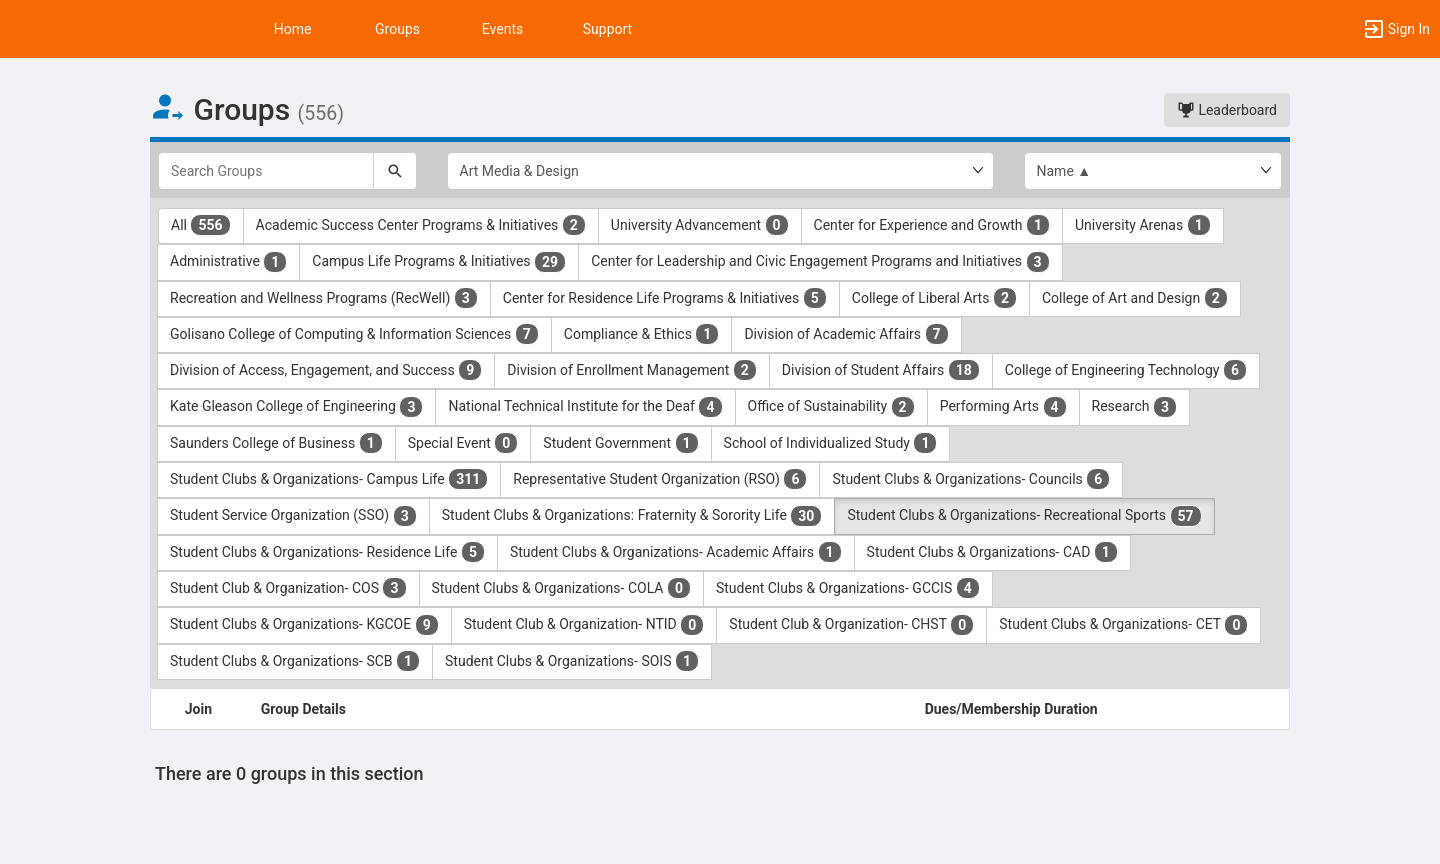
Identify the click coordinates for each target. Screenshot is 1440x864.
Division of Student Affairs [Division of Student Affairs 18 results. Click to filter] (881, 370)
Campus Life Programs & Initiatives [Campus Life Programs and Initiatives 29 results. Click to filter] (439, 262)
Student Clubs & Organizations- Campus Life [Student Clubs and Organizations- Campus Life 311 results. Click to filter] (329, 479)
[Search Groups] (266, 171)
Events (502, 29)
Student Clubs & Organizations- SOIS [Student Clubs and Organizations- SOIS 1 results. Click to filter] (572, 661)
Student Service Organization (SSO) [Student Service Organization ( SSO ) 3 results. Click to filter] (293, 516)
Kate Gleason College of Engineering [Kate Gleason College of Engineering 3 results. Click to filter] (296, 407)
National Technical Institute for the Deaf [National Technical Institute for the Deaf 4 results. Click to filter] (585, 407)
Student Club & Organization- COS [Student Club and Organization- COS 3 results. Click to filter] (288, 588)
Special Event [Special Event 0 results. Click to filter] (463, 443)
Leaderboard (1227, 110)
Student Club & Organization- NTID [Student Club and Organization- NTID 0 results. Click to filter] (584, 625)
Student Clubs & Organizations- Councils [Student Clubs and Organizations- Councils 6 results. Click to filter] (971, 479)
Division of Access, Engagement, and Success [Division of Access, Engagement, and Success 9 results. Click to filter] (326, 370)
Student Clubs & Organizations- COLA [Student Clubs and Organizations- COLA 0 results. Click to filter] (561, 588)
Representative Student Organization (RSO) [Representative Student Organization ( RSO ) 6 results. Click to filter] (660, 479)
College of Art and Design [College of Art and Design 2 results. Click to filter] (1135, 298)
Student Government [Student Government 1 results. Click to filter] (620, 443)
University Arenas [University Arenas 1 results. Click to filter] (1143, 225)
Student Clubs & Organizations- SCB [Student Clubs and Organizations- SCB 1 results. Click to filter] (295, 661)
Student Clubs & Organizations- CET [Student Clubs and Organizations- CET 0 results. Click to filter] (1123, 625)
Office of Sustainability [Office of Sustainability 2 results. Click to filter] (831, 407)
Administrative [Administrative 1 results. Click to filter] (228, 262)
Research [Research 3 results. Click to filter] (1135, 407)
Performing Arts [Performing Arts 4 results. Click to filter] (1003, 407)
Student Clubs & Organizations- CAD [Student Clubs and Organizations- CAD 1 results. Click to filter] (992, 552)
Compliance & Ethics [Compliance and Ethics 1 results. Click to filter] (642, 334)
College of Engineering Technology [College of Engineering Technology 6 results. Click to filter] (1126, 370)
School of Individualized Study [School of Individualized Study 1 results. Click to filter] (831, 443)
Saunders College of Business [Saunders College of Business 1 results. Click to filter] (276, 443)
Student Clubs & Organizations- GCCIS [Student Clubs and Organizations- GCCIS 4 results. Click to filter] (848, 588)
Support (607, 29)
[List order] (1153, 171)
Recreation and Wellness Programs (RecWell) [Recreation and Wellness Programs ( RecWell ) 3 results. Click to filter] (324, 298)
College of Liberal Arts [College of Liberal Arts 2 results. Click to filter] (934, 298)
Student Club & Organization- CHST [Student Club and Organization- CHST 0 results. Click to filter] (851, 625)
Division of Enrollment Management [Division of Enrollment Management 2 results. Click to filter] (632, 370)
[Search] (395, 171)
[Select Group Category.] (720, 171)
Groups (397, 29)
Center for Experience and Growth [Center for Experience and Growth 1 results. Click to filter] (932, 225)
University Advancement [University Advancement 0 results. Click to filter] (700, 225)
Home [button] (293, 29)
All (201, 225)
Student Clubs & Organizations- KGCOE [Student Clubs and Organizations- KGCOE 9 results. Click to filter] (304, 625)
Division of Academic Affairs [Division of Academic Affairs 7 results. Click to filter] (846, 334)
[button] (1396, 29)
